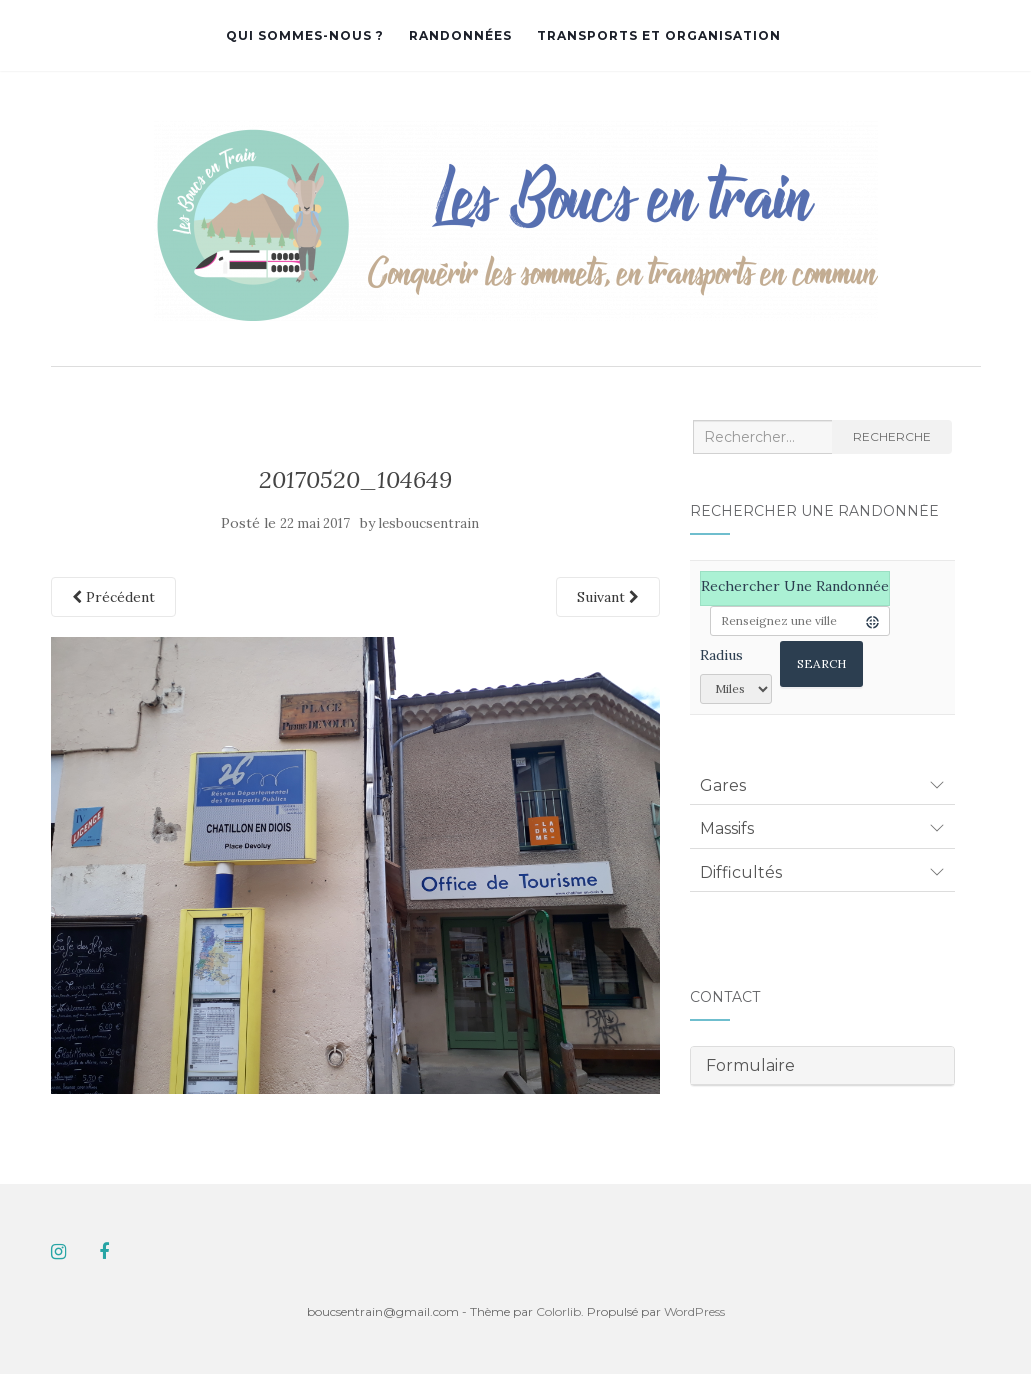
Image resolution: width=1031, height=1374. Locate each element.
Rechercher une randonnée (795, 586)
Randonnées (460, 35)
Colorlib (558, 1311)
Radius (721, 655)
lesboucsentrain (429, 523)
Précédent (113, 597)
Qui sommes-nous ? (305, 35)
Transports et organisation (659, 35)
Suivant (608, 597)
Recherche (892, 436)
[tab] (822, 786)
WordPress (694, 1311)
